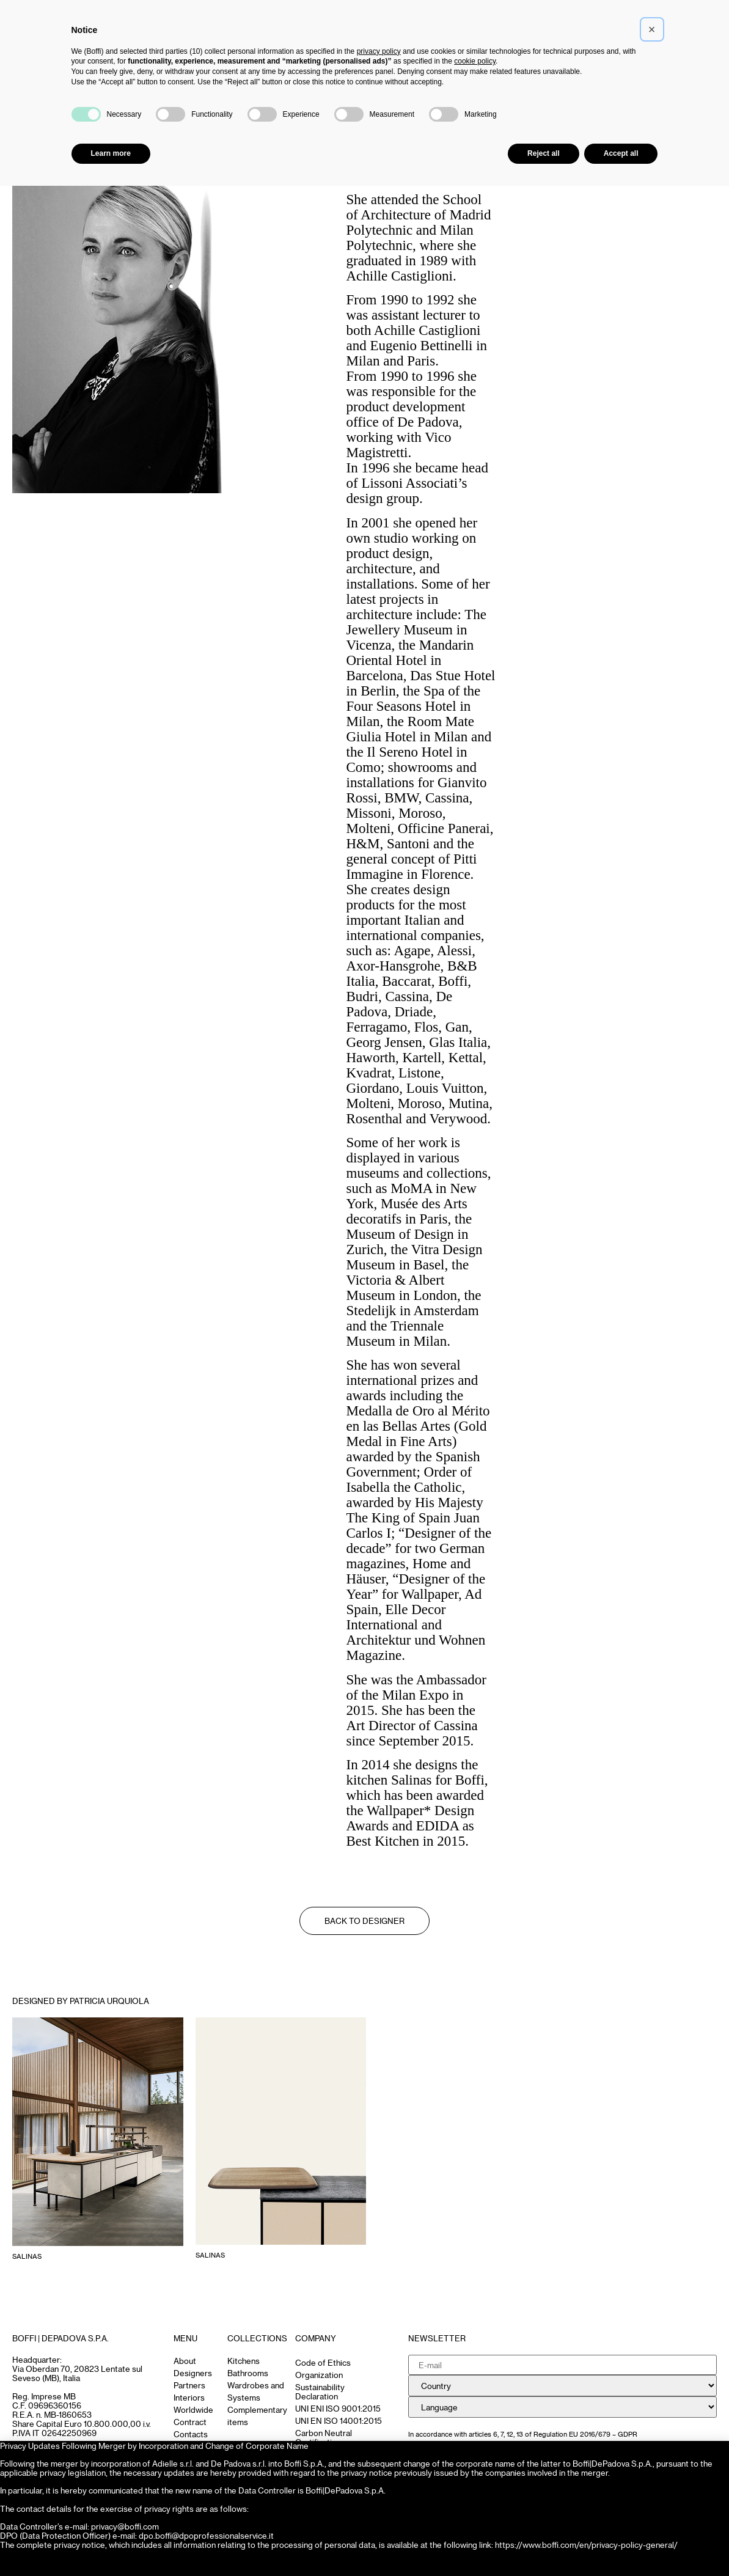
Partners (189, 2385)
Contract (190, 2421)
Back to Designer (364, 1920)
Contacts (191, 2433)
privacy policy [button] (379, 51)
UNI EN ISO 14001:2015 (338, 2420)
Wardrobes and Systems (255, 2391)
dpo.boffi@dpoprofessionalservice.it (206, 2535)
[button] (652, 29)
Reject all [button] (543, 153)
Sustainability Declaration (320, 2391)
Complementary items (257, 2415)
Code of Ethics (323, 2362)
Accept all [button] (621, 153)
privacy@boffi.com (125, 2526)
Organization (319, 2374)
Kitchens (243, 2360)
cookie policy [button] (475, 61)
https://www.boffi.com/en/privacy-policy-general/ (586, 2544)
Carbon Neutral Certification (323, 2437)
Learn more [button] (111, 153)
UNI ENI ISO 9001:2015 (338, 2408)
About (185, 2360)
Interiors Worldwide (193, 2403)
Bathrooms (247, 2372)
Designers (193, 2372)
